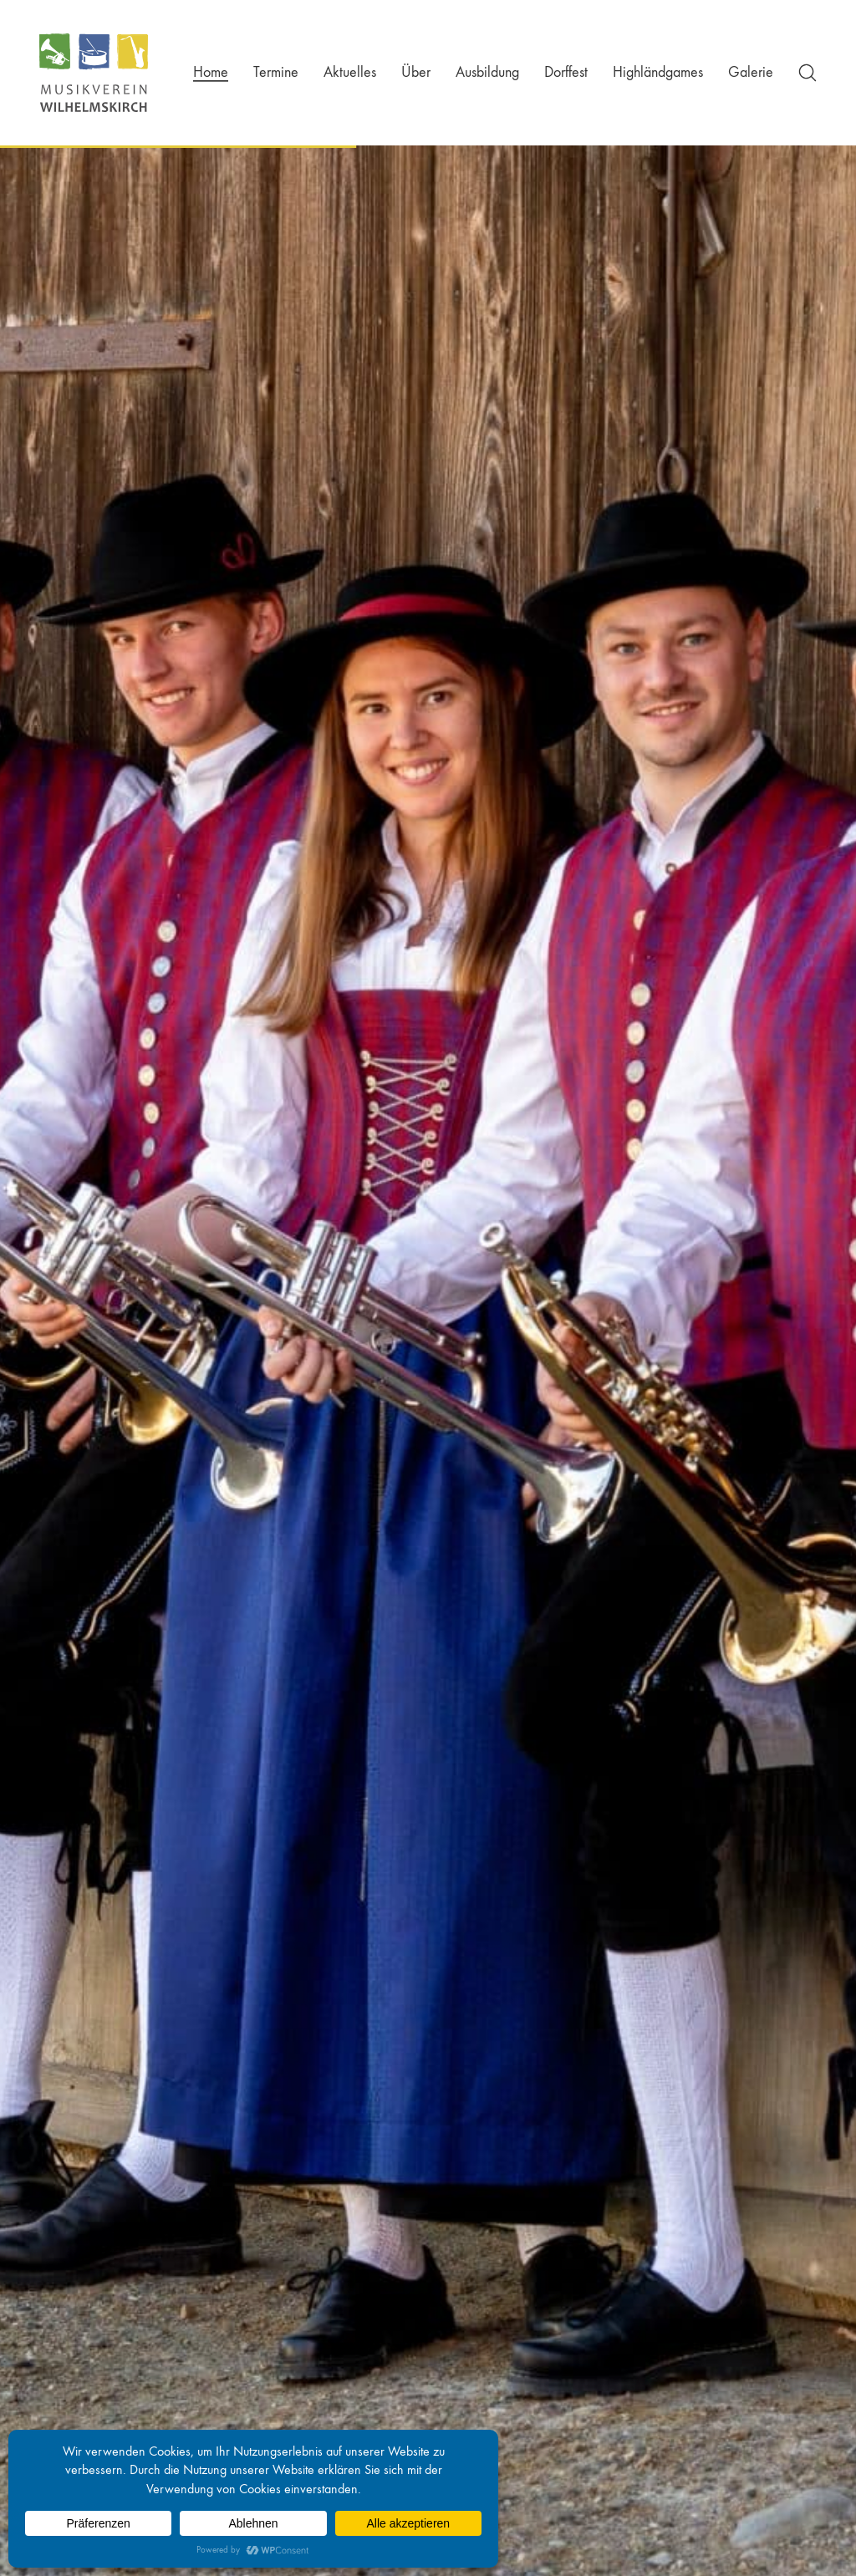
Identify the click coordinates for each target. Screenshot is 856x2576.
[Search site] (807, 73)
